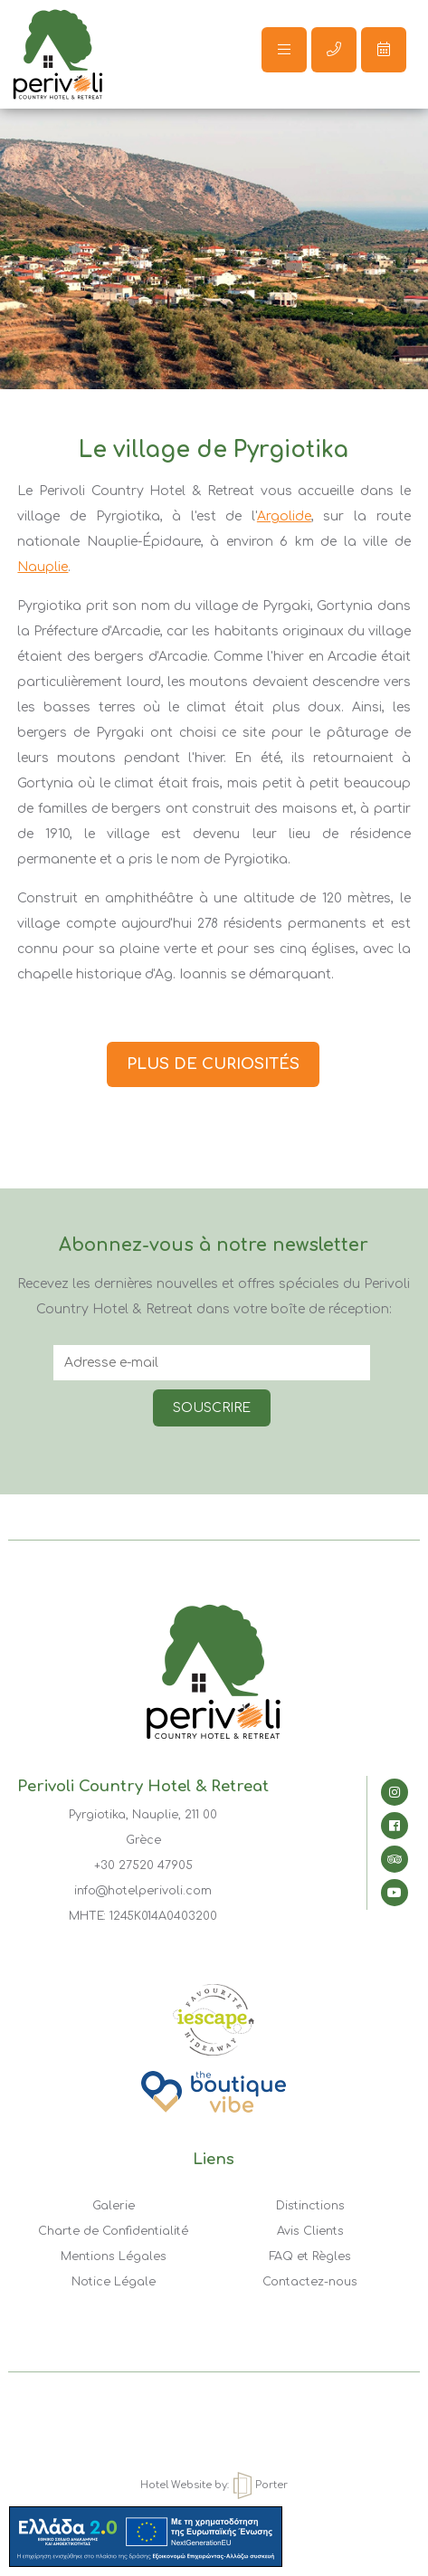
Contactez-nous (309, 2281)
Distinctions (310, 2205)
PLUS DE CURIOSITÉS (213, 1064)
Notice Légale (113, 2281)
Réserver (383, 49)
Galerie (113, 2205)
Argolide (284, 516)
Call (334, 49)
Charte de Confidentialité (113, 2231)
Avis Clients (310, 2231)
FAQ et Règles (310, 2256)
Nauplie (42, 567)
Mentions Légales (113, 2256)
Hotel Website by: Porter (214, 2485)
